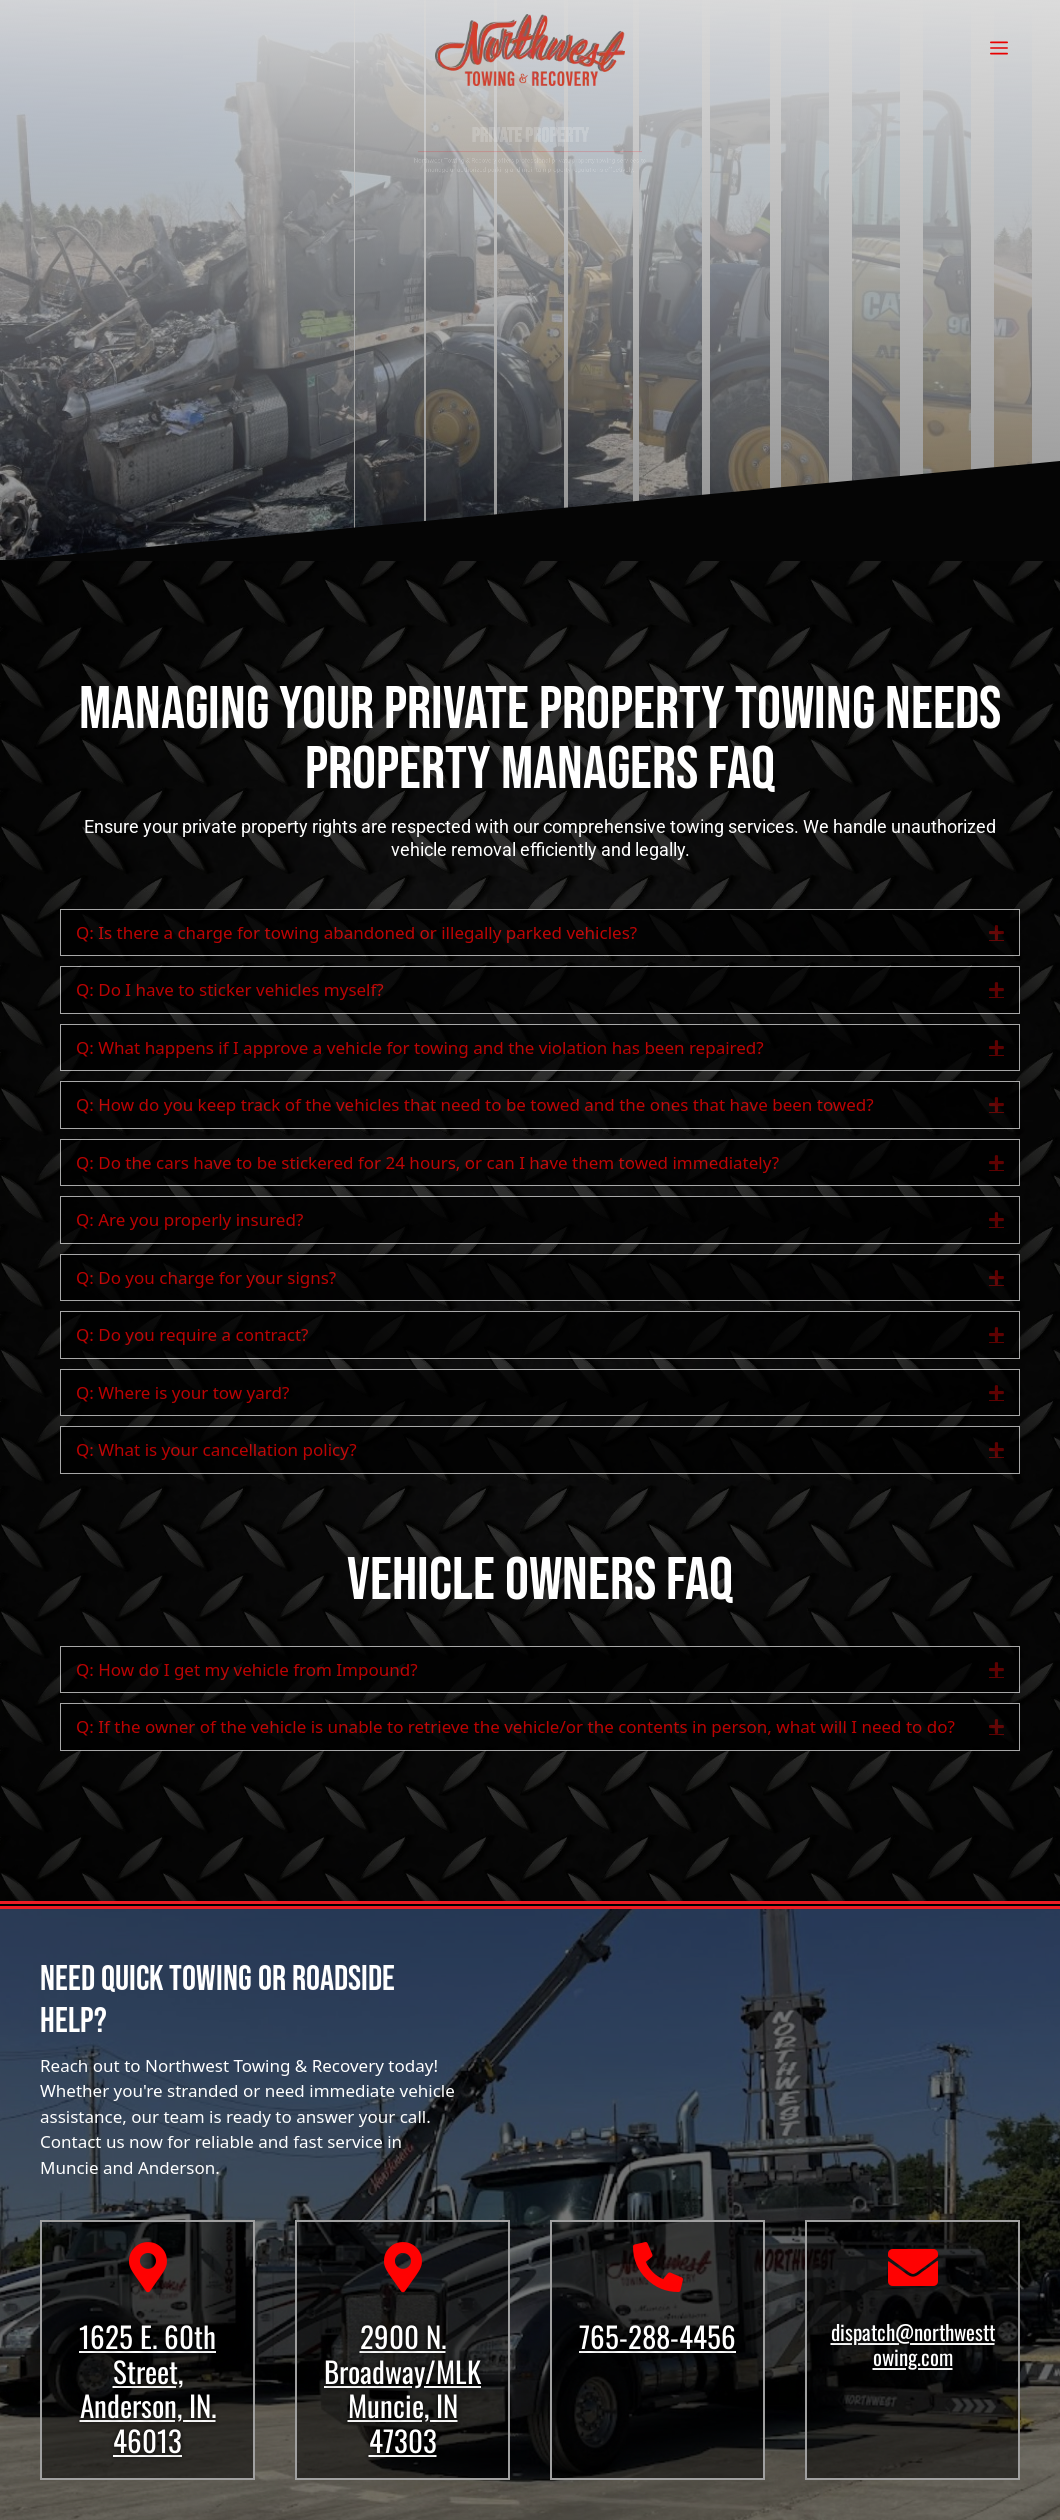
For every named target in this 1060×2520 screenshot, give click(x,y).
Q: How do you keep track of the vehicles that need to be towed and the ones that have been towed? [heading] (475, 1104)
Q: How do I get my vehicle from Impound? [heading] (247, 1669)
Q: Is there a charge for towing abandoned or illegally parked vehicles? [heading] (356, 932)
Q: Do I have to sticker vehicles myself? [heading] (230, 989)
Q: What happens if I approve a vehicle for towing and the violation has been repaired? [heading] (420, 1047)
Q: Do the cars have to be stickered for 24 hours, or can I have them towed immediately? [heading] (427, 1162)
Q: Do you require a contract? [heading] (192, 1334)
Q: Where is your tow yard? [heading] (182, 1392)
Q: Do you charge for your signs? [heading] (206, 1277)
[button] (996, 933)
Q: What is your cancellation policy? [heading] (216, 1449)
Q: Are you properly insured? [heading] (189, 1219)
